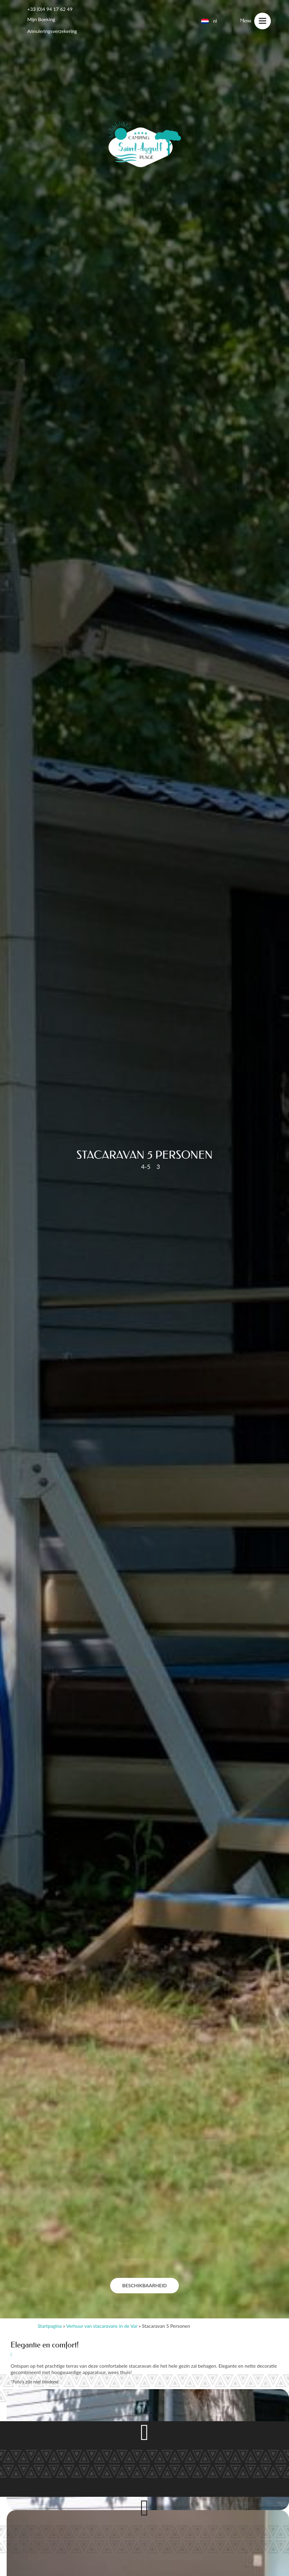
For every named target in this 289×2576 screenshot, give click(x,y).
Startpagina (50, 2326)
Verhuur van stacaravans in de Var (102, 2326)
